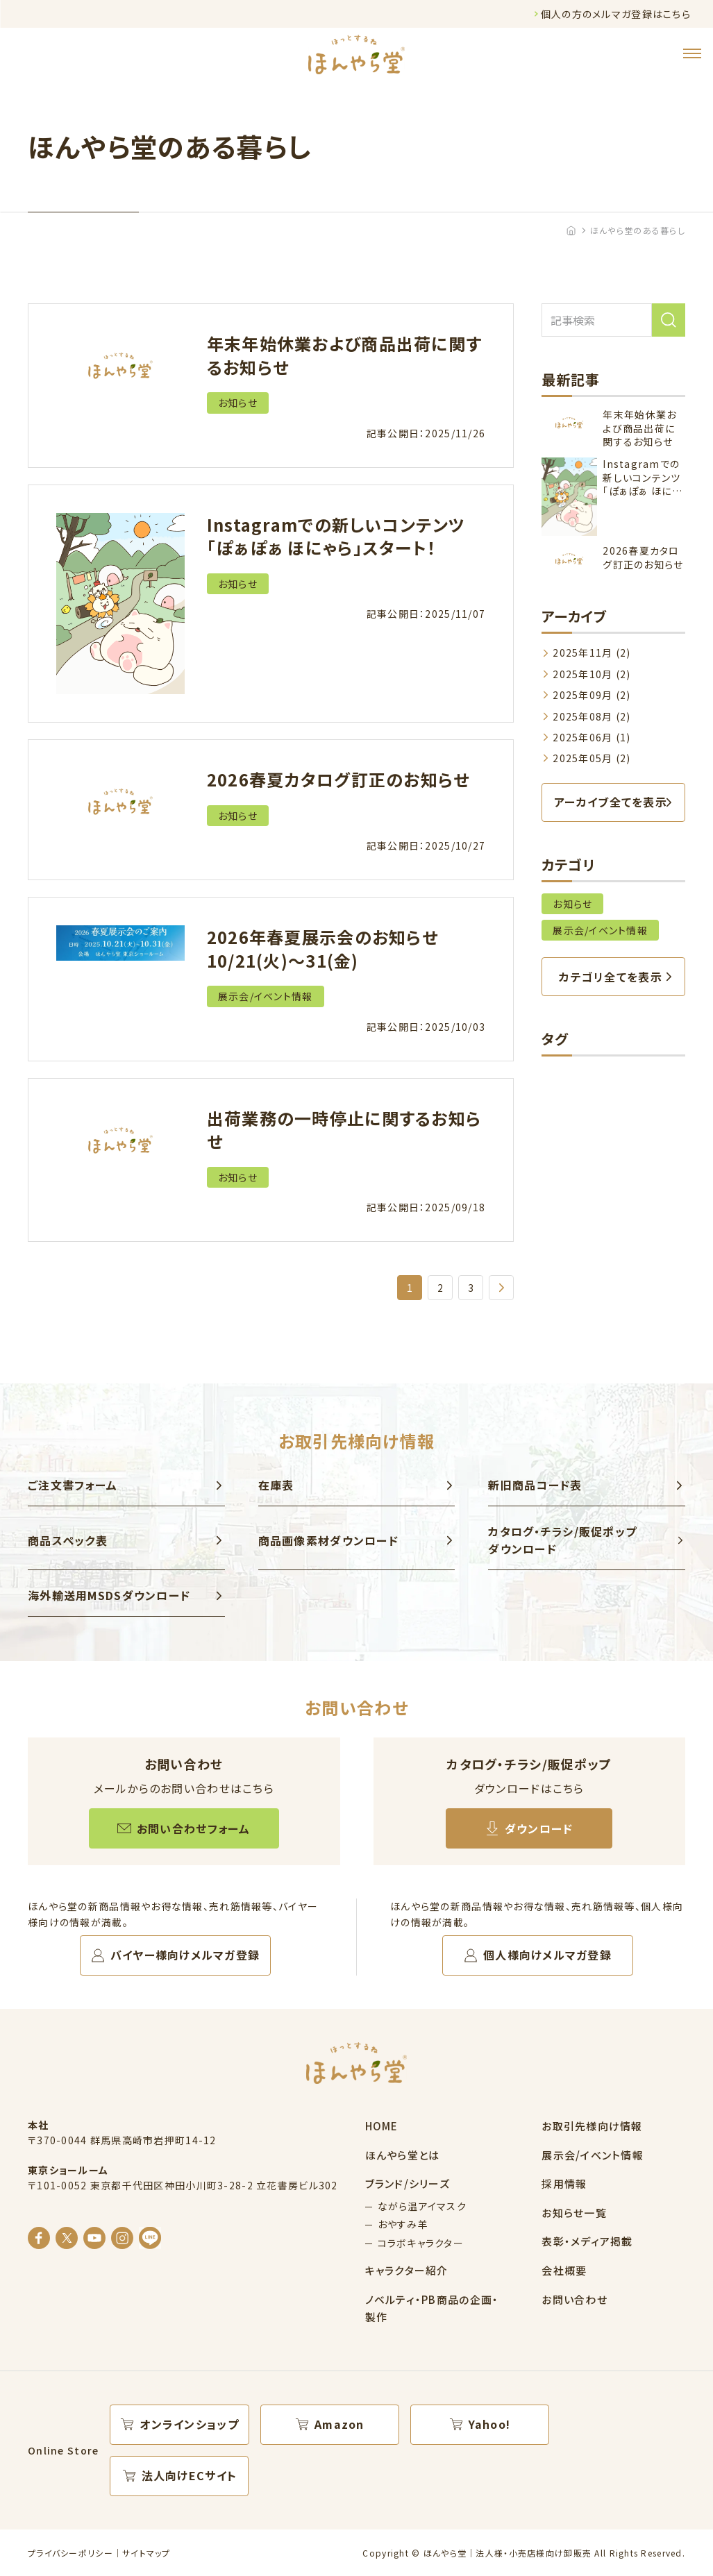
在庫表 (276, 1484)
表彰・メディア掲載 (587, 2241)
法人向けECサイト (189, 2475)
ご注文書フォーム (72, 1484)
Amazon (339, 2424)
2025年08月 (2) (591, 716)
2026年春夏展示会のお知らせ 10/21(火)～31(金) (322, 949)
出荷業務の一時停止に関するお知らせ (344, 1130)
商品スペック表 (68, 1540)
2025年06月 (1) (591, 737)
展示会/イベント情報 (265, 996)
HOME (382, 2126)
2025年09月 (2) (591, 695)
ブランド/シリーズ (408, 2183)
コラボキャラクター (421, 2243)
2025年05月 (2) (591, 758)
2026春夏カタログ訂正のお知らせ (338, 779)
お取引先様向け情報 (592, 2126)
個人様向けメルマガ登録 (547, 1954)
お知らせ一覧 (574, 2212)
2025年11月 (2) (591, 652)
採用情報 (564, 2183)
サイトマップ (146, 2553)
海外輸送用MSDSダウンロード (109, 1595)
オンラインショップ (189, 2424)
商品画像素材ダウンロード (328, 1540)
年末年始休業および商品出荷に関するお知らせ (344, 355)
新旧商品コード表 (535, 1484)
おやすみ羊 (403, 2224)
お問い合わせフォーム (194, 1828)
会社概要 (564, 2270)
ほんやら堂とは (402, 2155)
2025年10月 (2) (591, 674)
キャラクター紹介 (406, 2270)
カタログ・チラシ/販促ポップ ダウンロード (562, 1540)
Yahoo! (490, 2424)
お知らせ (238, 403)
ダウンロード (539, 1828)
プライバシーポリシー (70, 2553)
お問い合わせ (574, 2299)
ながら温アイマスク (422, 2206)
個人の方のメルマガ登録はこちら (616, 14)
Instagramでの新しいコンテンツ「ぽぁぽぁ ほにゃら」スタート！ (336, 536)
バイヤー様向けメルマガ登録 (185, 1954)
